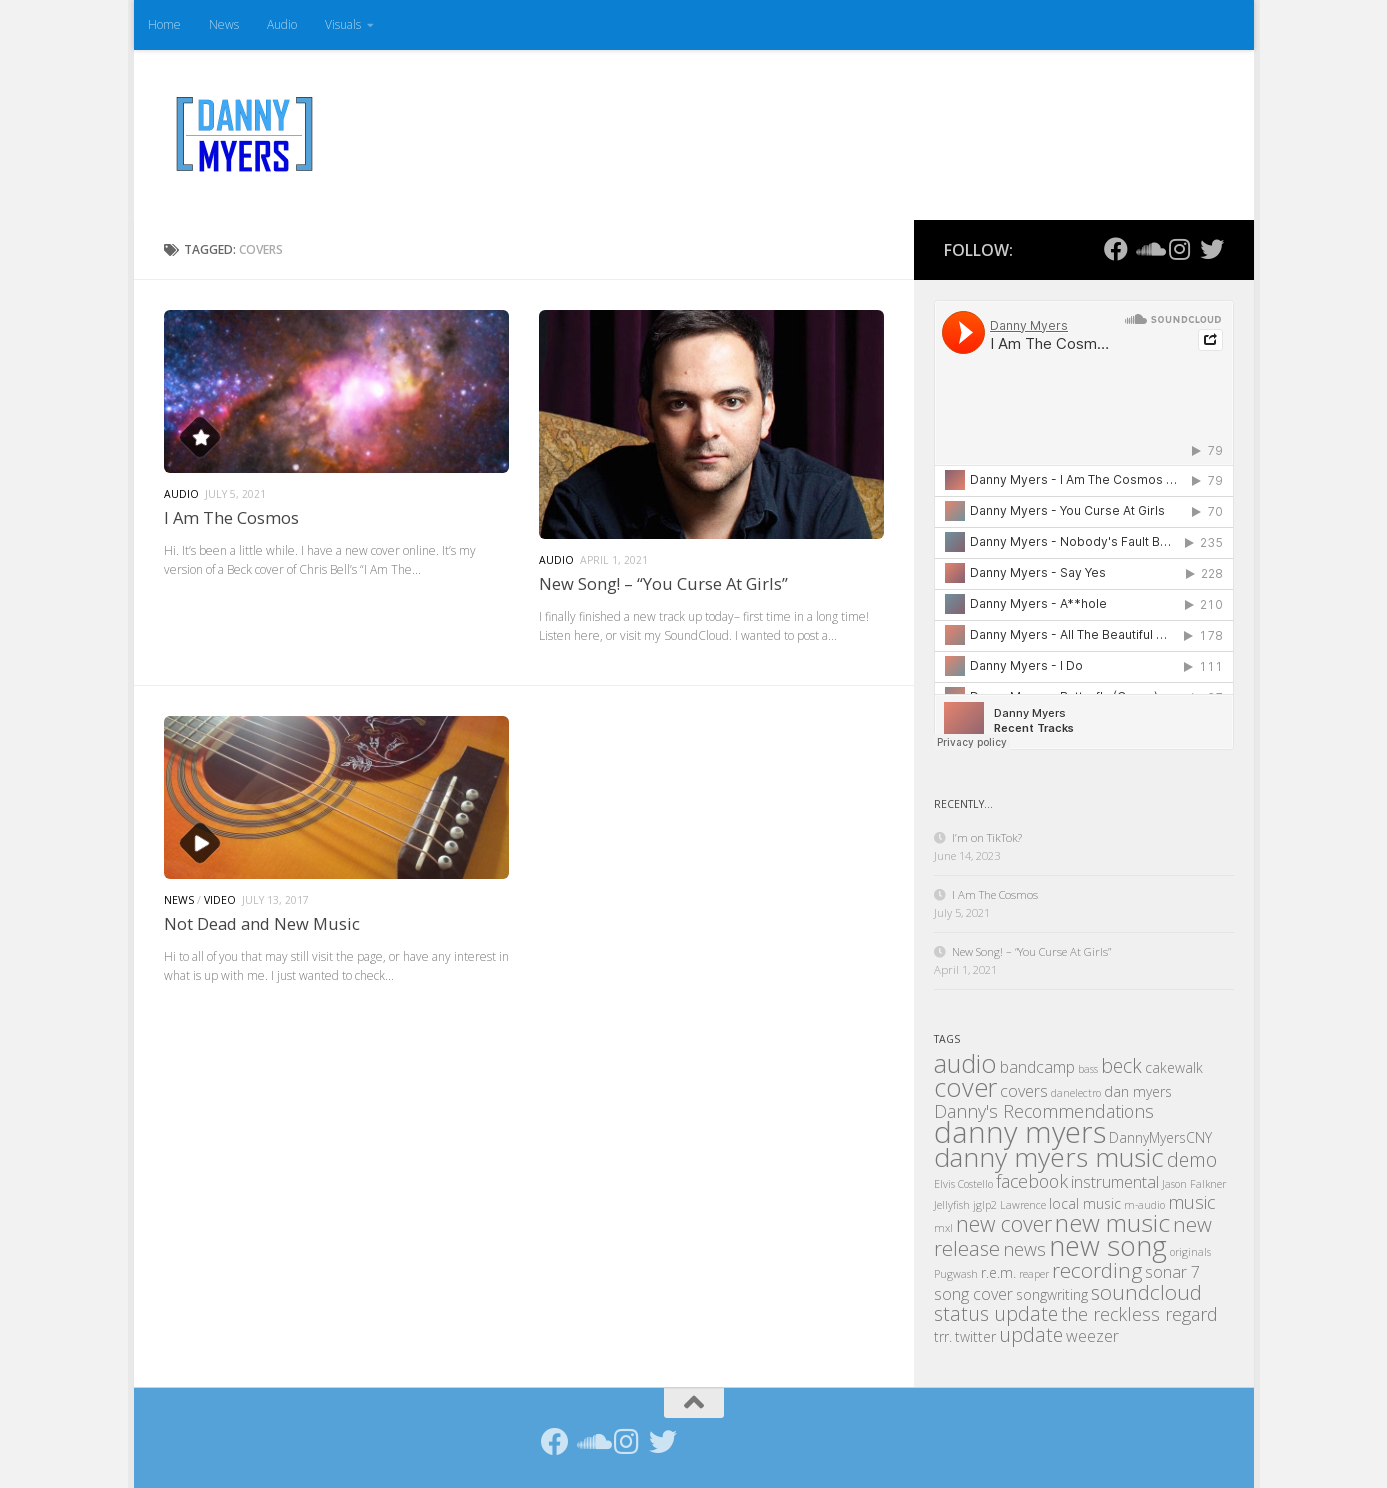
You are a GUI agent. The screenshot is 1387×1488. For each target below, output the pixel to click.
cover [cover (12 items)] (965, 1087)
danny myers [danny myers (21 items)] (1020, 1132)
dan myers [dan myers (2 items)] (1138, 1091)
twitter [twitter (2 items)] (975, 1336)
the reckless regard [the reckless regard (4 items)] (1139, 1314)
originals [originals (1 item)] (1190, 1252)
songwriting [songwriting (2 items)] (1052, 1294)
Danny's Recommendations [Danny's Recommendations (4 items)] (1044, 1111)
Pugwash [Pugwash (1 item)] (956, 1274)
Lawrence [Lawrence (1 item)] (1023, 1205)
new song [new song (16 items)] (1108, 1245)
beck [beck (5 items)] (1121, 1065)
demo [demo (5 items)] (1192, 1159)
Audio (282, 24)
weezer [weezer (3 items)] (1092, 1336)
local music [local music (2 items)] (1085, 1203)
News (224, 24)
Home (164, 24)
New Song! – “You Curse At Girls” (663, 583)
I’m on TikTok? (987, 837)
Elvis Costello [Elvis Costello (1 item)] (963, 1184)
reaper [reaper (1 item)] (1034, 1274)
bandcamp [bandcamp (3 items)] (1037, 1067)
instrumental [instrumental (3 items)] (1115, 1182)
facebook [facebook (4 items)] (1032, 1181)
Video (220, 900)
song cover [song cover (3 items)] (973, 1294)
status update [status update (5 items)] (996, 1313)
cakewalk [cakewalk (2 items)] (1174, 1067)
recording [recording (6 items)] (1097, 1270)
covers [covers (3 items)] (1024, 1091)
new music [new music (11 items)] (1112, 1222)
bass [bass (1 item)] (1088, 1069)
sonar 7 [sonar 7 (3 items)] (1172, 1272)
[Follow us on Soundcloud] (1148, 249)
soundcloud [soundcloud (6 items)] (1146, 1292)
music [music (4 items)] (1191, 1202)
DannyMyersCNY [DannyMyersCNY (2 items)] (1160, 1137)
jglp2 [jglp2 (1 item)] (985, 1205)
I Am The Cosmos (231, 517)
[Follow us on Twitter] (1212, 249)
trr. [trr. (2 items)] (943, 1336)
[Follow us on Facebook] (1116, 249)
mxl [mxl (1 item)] (943, 1228)
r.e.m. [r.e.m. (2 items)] (998, 1272)
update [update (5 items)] (1031, 1334)
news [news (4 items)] (1024, 1249)
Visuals (343, 24)
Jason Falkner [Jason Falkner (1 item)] (1194, 1184)
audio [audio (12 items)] (965, 1063)
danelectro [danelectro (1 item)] (1076, 1093)
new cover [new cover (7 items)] (1004, 1223)
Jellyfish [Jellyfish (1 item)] (952, 1205)
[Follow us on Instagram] (1180, 249)
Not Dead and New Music (262, 923)
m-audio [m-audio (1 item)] (1144, 1205)
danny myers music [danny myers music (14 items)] (1049, 1157)
